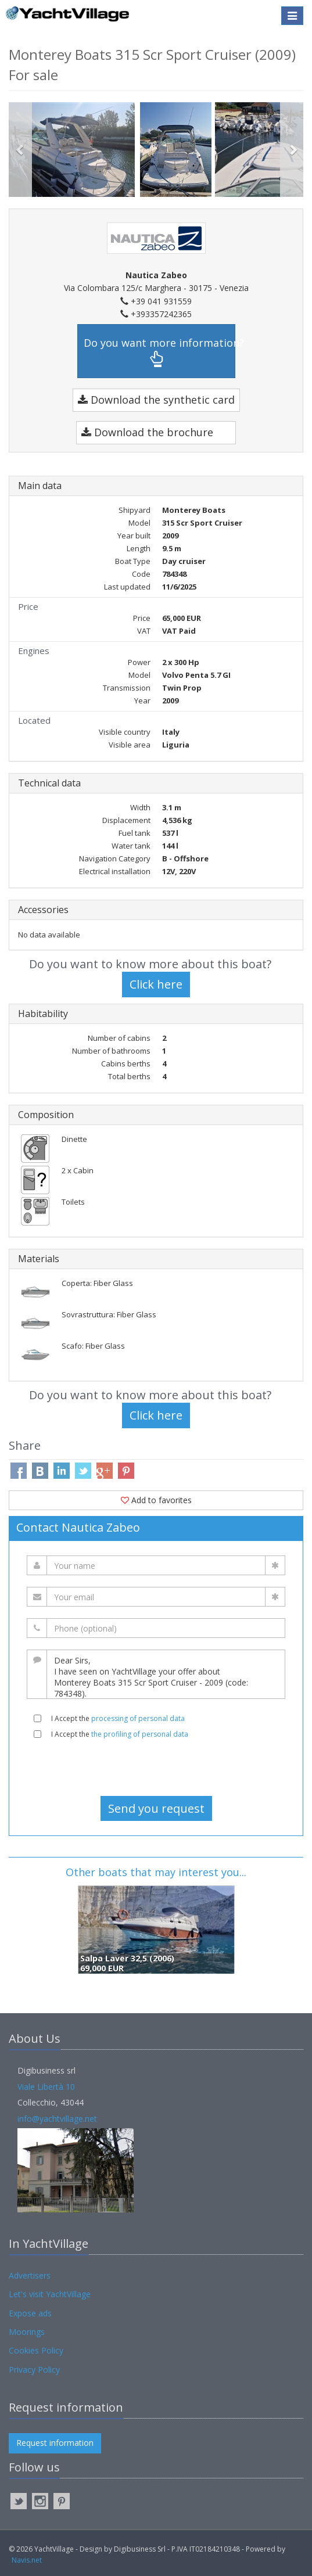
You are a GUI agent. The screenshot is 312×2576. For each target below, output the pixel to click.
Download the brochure (147, 432)
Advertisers (30, 2275)
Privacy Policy (34, 2369)
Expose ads (30, 2313)
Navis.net (27, 2560)
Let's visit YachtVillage (50, 2294)
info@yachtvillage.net (57, 2118)
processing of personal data (138, 1718)
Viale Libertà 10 (46, 2086)
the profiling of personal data (139, 1734)
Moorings (27, 2331)
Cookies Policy (36, 2350)
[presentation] (156, 1767)
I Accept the (118, 1718)
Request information (55, 2442)
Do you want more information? (159, 352)
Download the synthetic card (156, 400)
